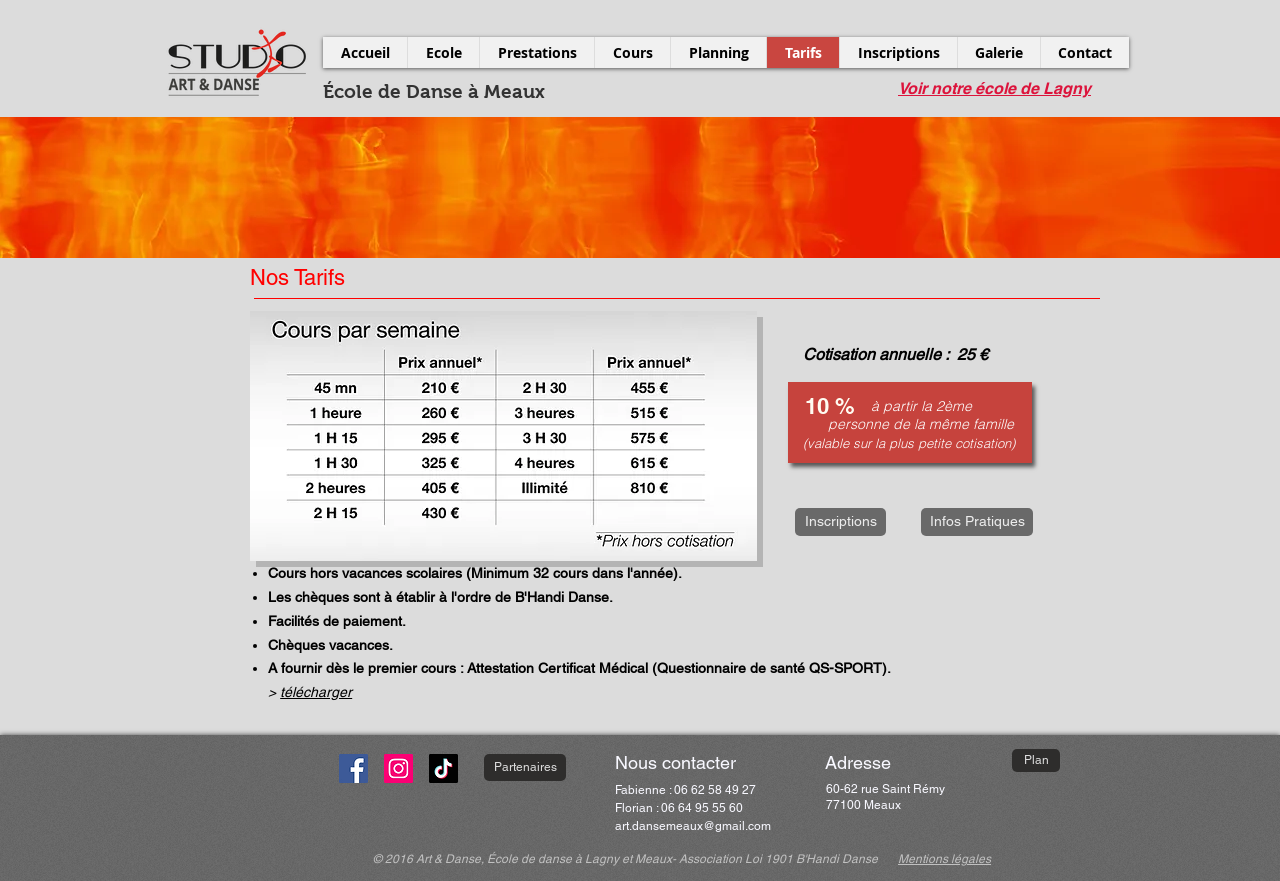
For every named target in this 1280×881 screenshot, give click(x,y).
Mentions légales (944, 859)
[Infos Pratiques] (977, 522)
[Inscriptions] (840, 522)
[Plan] (1036, 760)
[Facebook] (353, 768)
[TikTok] (443, 768)
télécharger (316, 692)
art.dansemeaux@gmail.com (693, 826)
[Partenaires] (525, 767)
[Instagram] (398, 768)
